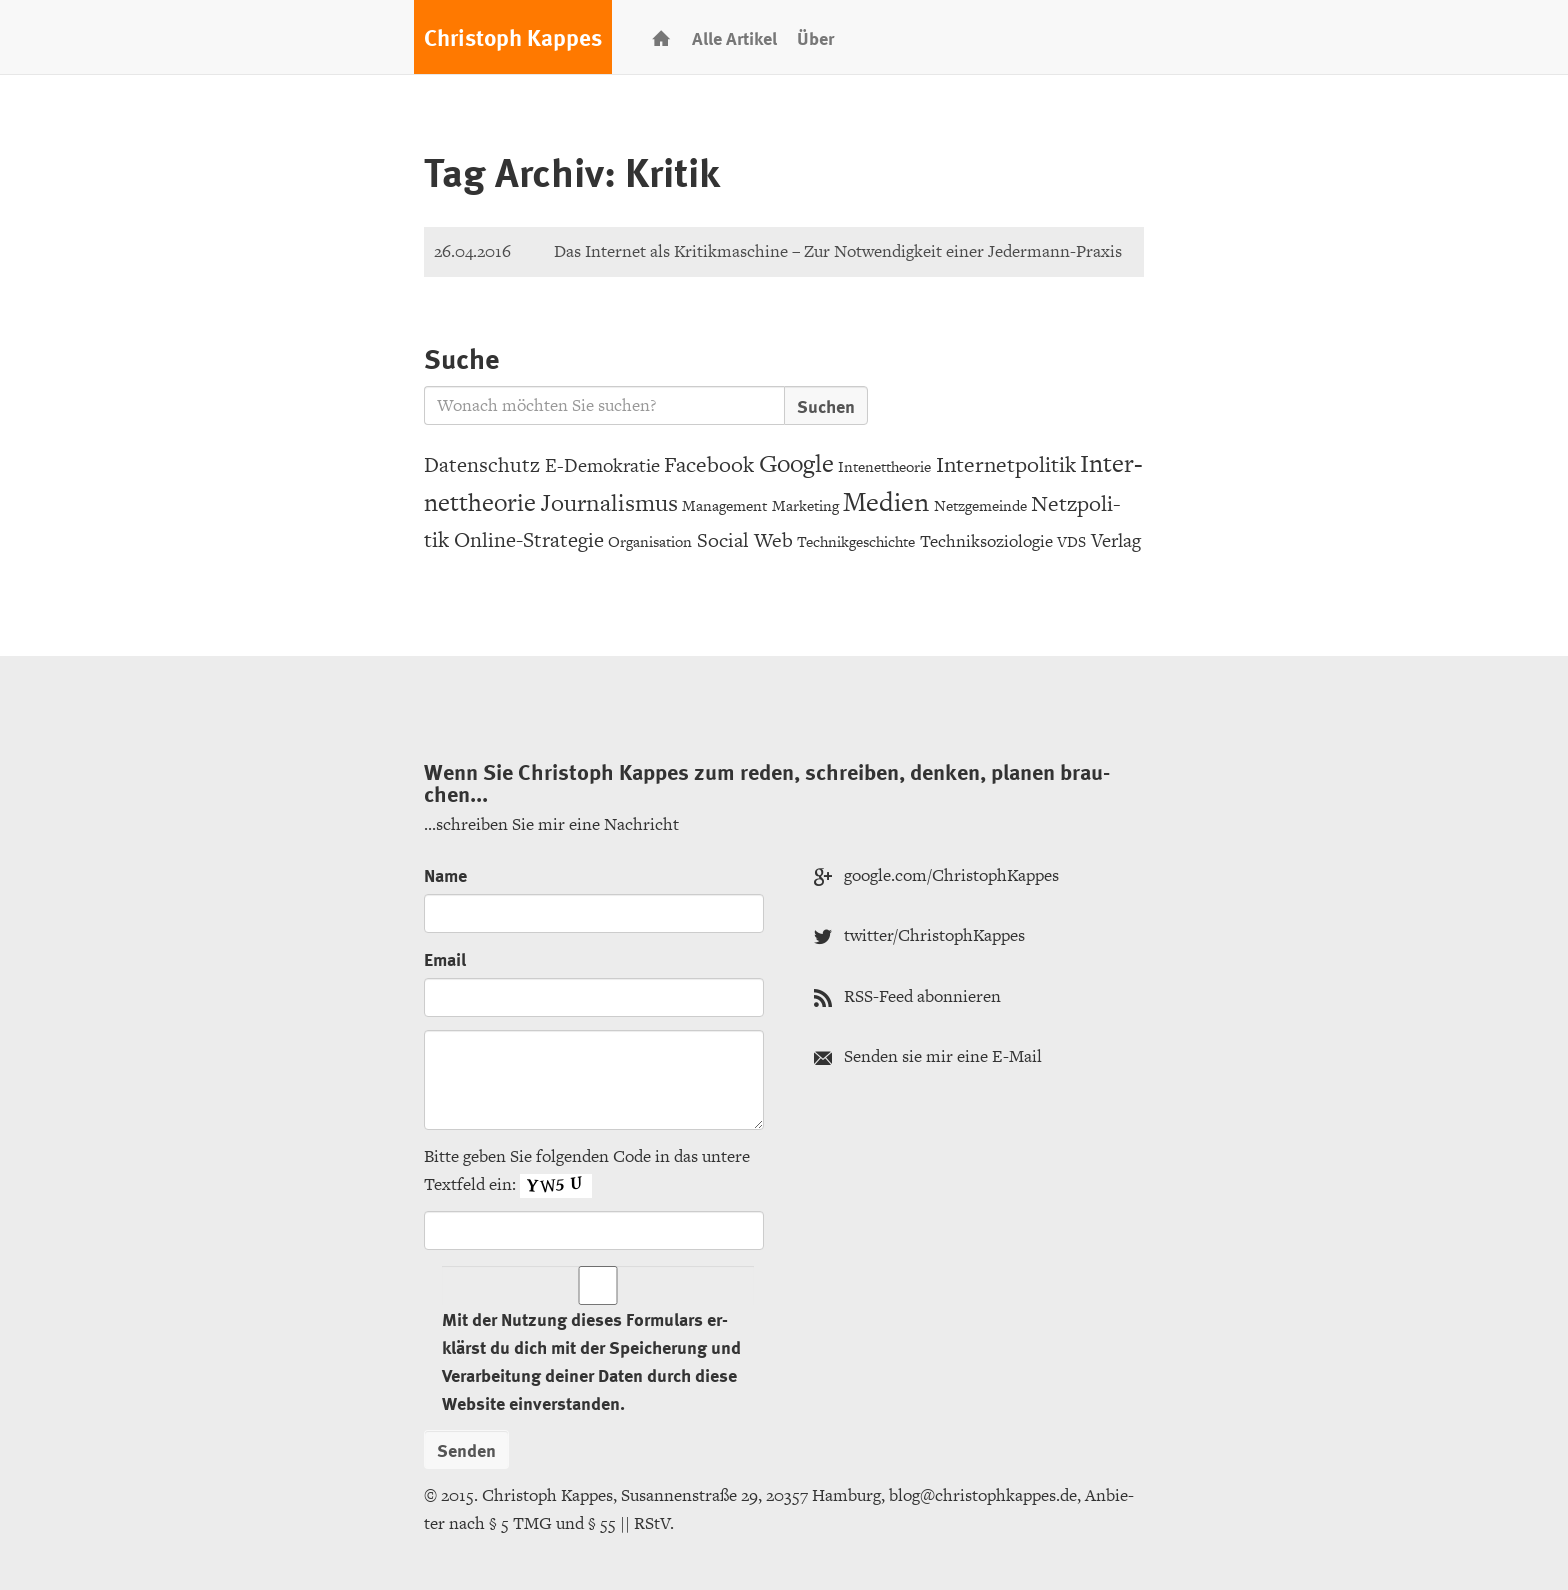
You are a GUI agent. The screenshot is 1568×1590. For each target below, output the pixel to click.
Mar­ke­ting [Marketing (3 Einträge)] (805, 505)
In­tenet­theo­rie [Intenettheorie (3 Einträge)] (884, 466)
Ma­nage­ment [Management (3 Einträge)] (724, 505)
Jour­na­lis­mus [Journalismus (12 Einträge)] (609, 502)
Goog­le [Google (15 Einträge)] (796, 463)
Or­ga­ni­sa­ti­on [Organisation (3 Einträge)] (650, 541)
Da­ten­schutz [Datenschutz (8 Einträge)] (482, 464)
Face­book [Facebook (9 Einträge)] (709, 464)
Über (815, 37)
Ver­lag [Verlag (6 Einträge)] (1116, 540)
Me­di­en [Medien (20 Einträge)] (886, 501)
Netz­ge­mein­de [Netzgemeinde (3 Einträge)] (980, 505)
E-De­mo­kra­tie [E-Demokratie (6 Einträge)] (602, 465)
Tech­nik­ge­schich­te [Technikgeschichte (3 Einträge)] (856, 541)
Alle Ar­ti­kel (734, 37)
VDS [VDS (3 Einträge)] (1071, 541)
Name (445, 874)
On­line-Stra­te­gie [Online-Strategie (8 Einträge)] (529, 539)
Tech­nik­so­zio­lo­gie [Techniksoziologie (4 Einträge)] (986, 541)
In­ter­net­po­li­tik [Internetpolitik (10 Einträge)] (1006, 464)
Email (445, 958)
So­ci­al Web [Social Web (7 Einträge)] (745, 540)
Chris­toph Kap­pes (513, 37)
